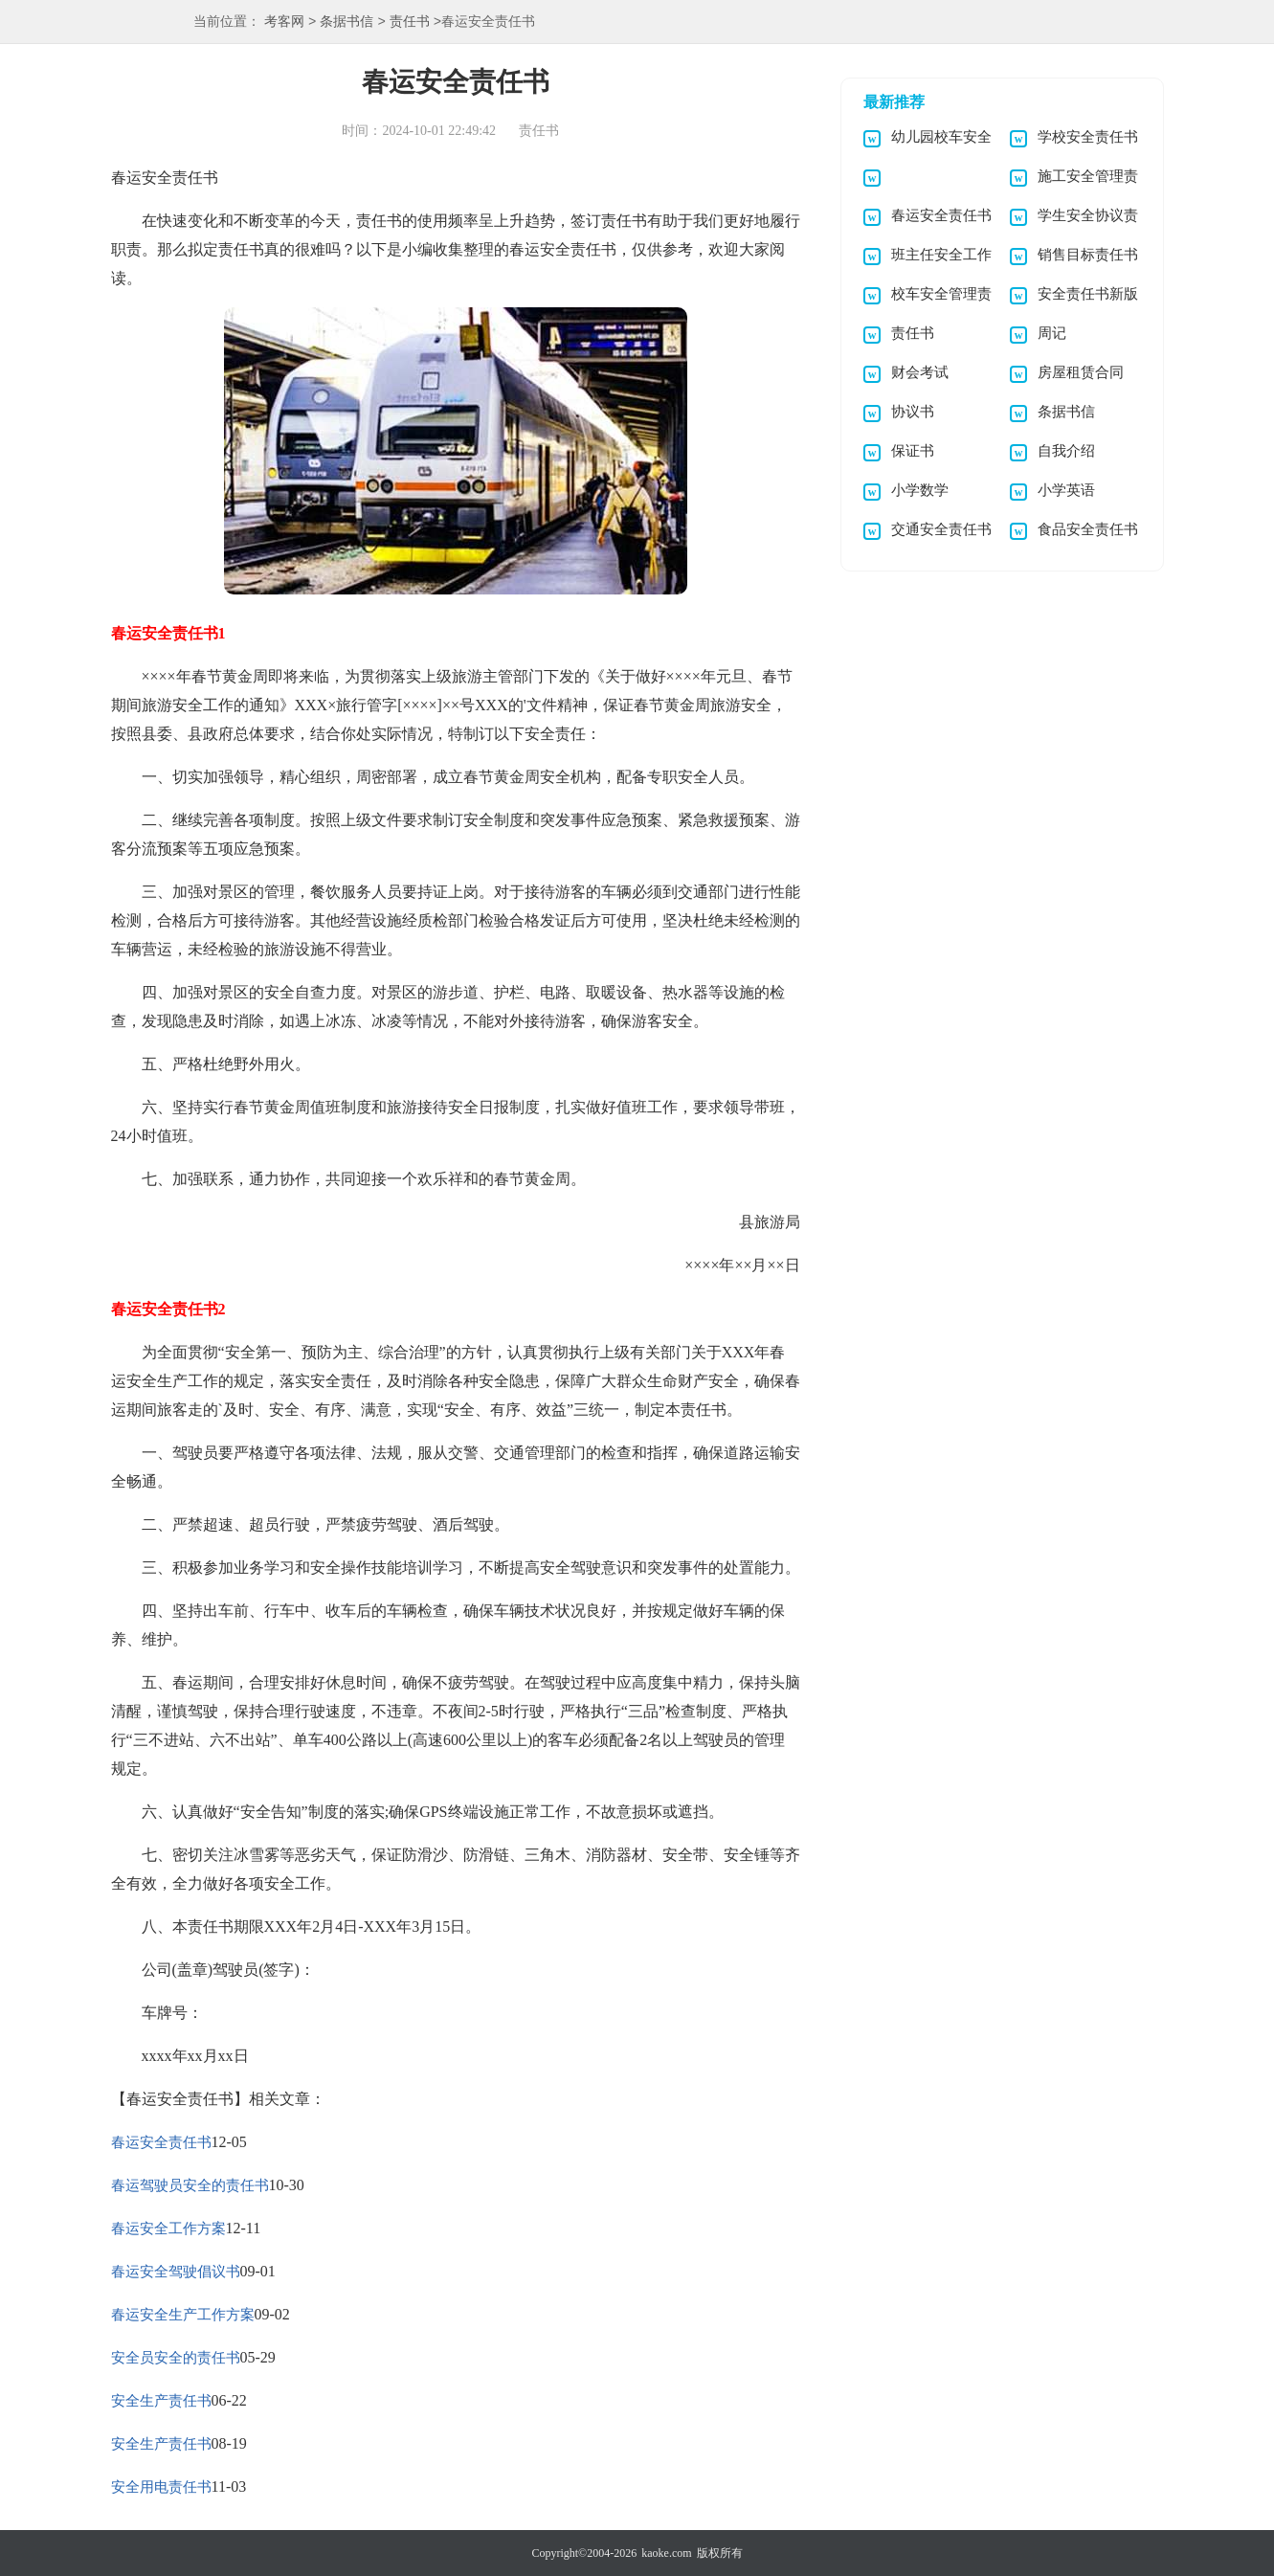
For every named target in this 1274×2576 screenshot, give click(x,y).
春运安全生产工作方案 (183, 2314)
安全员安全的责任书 (175, 2357)
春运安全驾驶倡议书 (175, 2271)
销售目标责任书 (1088, 254)
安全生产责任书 (161, 2400)
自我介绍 (1066, 451)
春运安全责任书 (161, 2142)
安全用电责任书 (161, 2487)
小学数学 (920, 490)
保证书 (912, 451)
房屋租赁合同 (1081, 372)
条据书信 (346, 22)
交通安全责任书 (941, 529)
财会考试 (920, 372)
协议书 (912, 411)
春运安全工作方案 (168, 2228)
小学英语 (1066, 490)
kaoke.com (666, 2553)
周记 (1052, 333)
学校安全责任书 (1088, 137)
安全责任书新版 (1088, 294)
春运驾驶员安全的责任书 (190, 2185)
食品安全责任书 (1088, 529)
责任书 (410, 22)
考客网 (284, 22)
